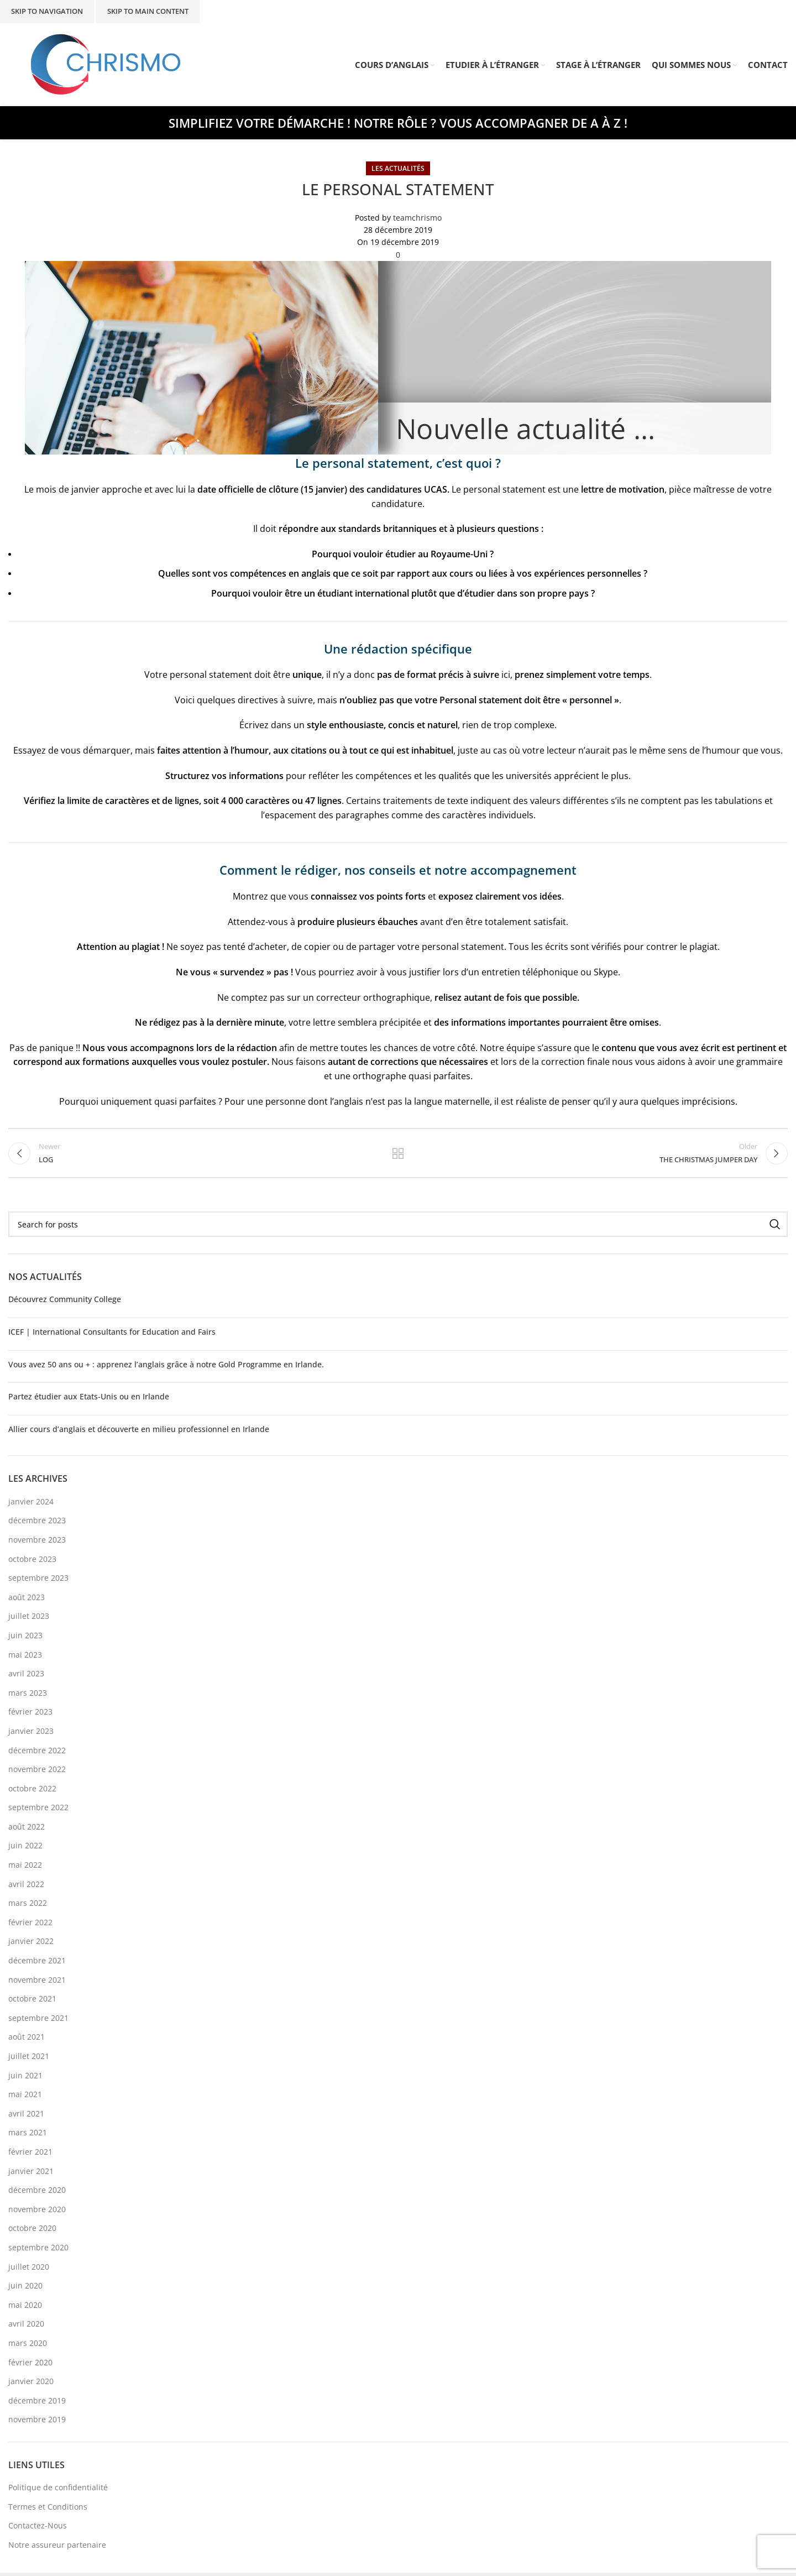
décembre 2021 (37, 1963)
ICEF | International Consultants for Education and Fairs (112, 1335)
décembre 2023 (37, 1523)
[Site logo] (106, 64)
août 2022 (26, 1830)
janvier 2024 (31, 1504)
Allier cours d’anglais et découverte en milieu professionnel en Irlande (138, 1432)
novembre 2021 (37, 1983)
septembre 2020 (38, 2250)
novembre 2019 (37, 2422)
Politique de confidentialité (58, 2490)
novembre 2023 (37, 1543)
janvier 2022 (31, 1944)
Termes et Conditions (47, 2510)
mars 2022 (27, 1906)
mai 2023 (25, 1657)
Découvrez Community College (64, 1302)
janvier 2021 (31, 2174)
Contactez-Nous (37, 2528)
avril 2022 (26, 1887)
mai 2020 (25, 2308)
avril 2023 (26, 1676)
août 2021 (26, 2040)
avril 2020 (26, 2327)
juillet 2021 (28, 2059)
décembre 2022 (37, 1753)
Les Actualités (398, 168)
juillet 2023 (28, 1619)
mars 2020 (27, 2346)
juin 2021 (25, 2078)
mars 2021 (27, 2135)
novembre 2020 (37, 2212)
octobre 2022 (32, 1791)
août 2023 (26, 1600)
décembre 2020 (37, 2193)
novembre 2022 (37, 1772)
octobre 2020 (32, 2231)
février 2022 (30, 1925)
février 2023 (30, 1715)
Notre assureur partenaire (57, 2548)
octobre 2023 (32, 1561)
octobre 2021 (32, 2002)
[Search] (398, 1227)
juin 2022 (25, 1848)
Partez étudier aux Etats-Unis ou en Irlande (88, 1399)
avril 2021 (26, 2117)
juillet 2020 (28, 2269)
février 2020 (30, 2365)
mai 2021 (25, 2097)
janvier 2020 (31, 2384)
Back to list (398, 1155)
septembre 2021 (38, 2021)
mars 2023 (27, 1696)
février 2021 (30, 2155)
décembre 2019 (37, 2404)
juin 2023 (25, 1638)
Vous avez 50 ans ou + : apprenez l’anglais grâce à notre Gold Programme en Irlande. (166, 1367)
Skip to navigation (47, 11)
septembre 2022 (38, 1810)
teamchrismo (417, 217)
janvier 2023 (31, 1734)
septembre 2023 (38, 1581)
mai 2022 (25, 1868)
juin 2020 (25, 2289)
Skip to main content (147, 11)
